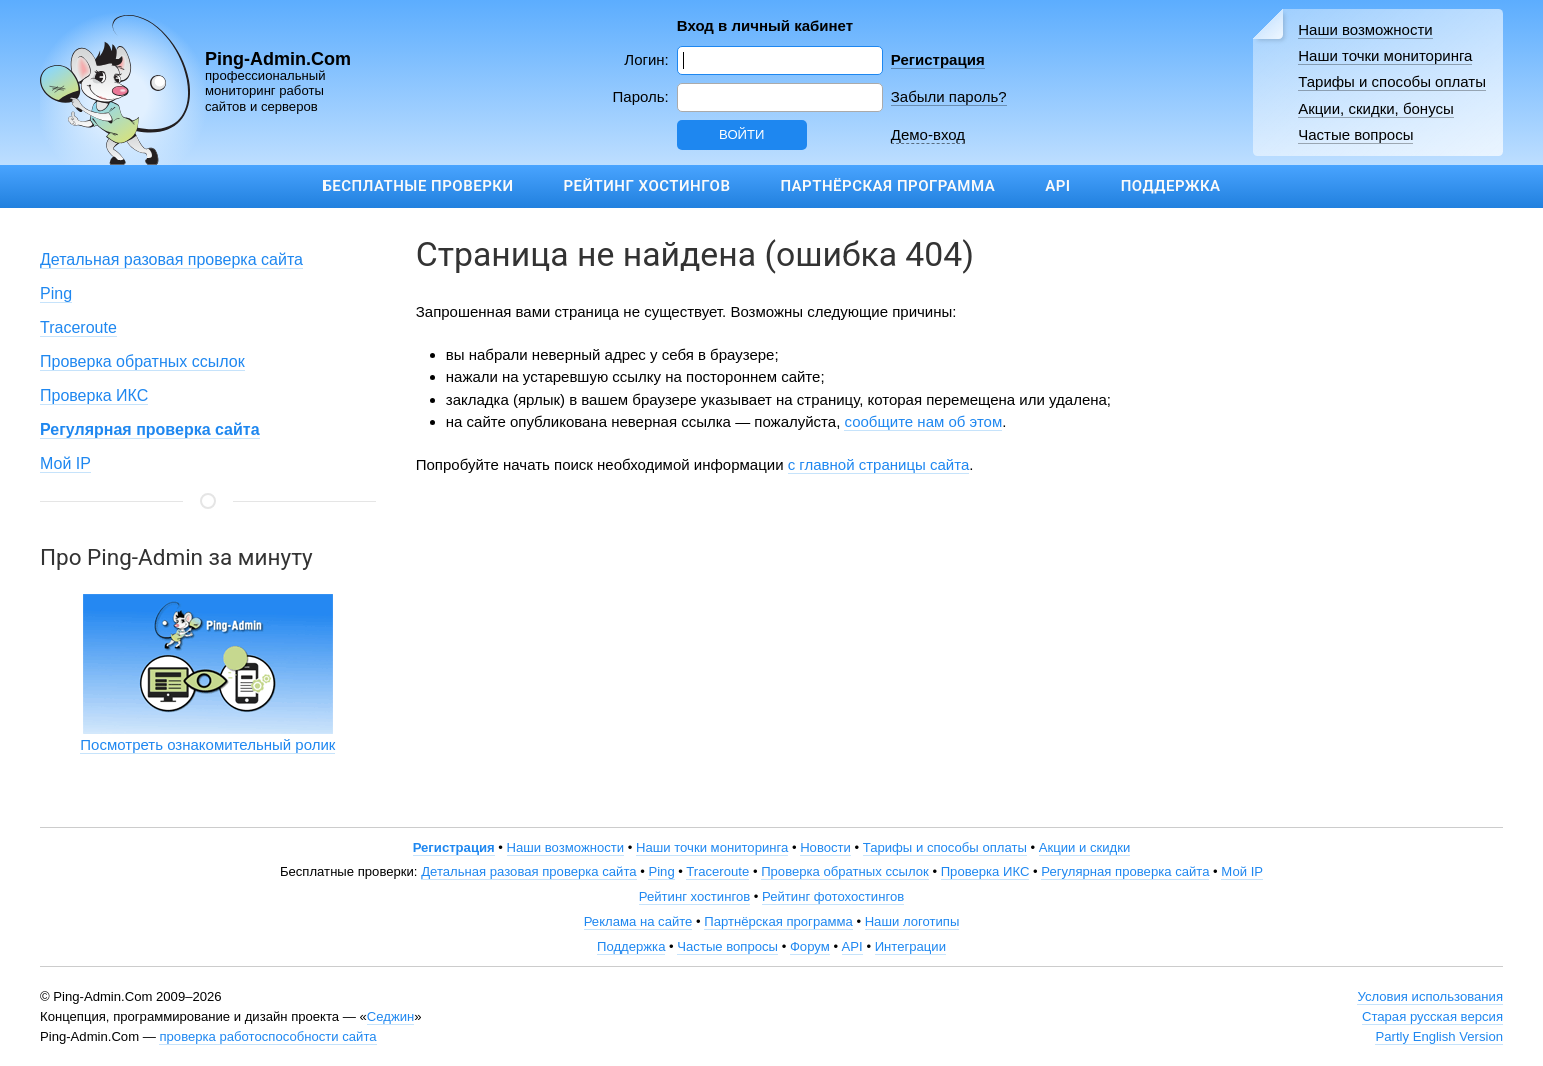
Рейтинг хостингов (646, 186)
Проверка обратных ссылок (142, 361)
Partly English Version (1439, 1036)
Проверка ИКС (94, 395)
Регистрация (938, 59)
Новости (825, 847)
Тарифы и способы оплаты (1392, 81)
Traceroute (78, 327)
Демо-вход (928, 134)
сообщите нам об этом (923, 421)
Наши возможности (1365, 29)
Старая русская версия (1432, 1016)
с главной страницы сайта (879, 464)
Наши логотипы (912, 921)
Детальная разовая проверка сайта (171, 259)
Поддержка (1171, 186)
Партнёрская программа (887, 186)
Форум (810, 946)
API (1057, 186)
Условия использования (1430, 996)
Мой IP (65, 463)
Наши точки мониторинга (1385, 55)
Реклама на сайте (638, 921)
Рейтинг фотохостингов (833, 896)
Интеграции (910, 946)
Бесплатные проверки (417, 186)
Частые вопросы (1355, 134)
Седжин (390, 1016)
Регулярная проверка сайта (1125, 871)
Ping (56, 293)
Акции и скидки (1085, 847)
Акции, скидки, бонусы (1376, 108)
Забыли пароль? (949, 96)
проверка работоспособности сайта (267, 1036)
